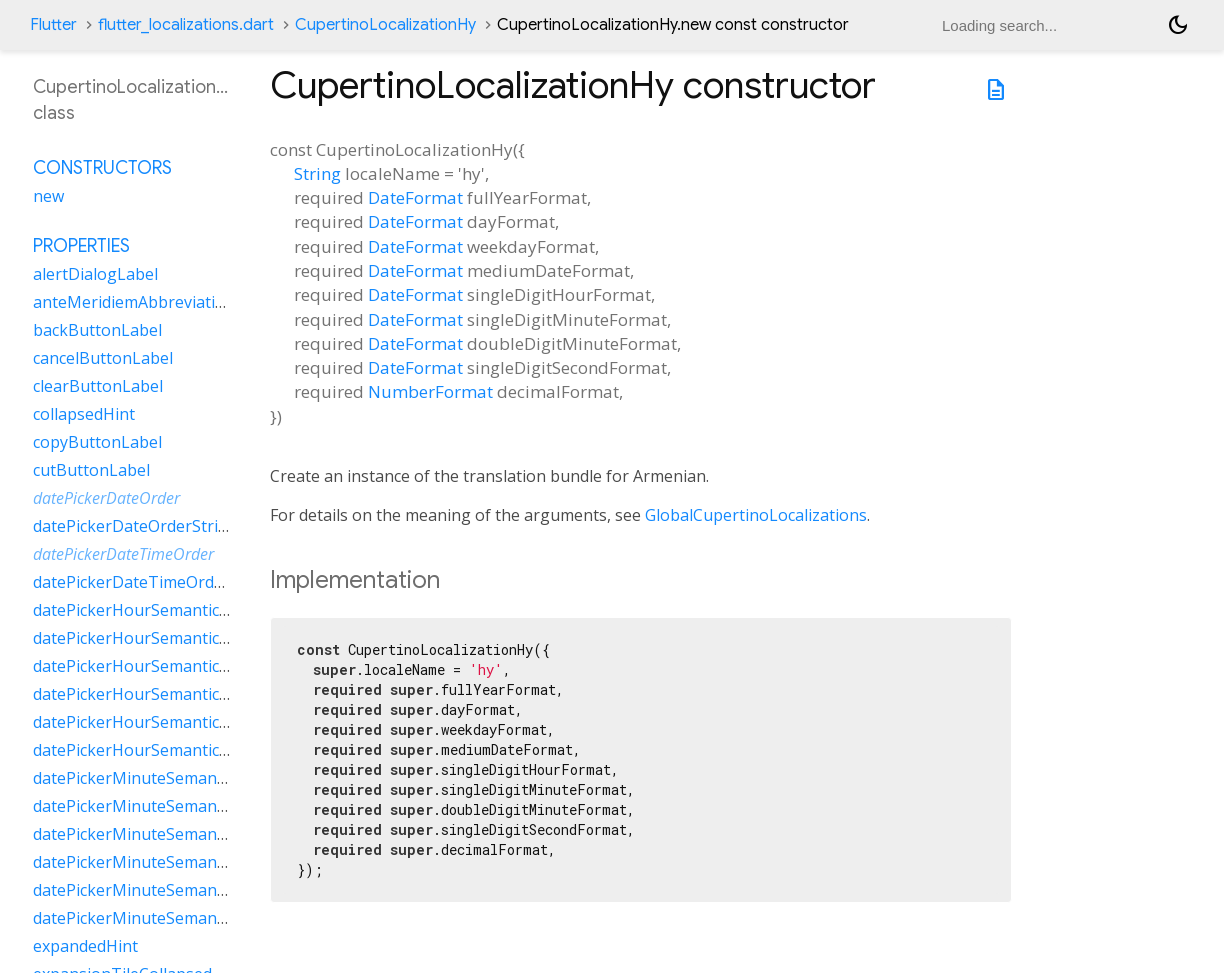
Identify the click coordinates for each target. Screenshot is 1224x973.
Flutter (53, 25)
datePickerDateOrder (106, 498)
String (317, 173)
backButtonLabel (97, 330)
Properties (81, 246)
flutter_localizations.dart (186, 25)
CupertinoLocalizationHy (385, 25)
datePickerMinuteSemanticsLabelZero (176, 918)
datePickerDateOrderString (135, 526)
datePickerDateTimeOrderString (154, 582)
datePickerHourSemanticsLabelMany (171, 638)
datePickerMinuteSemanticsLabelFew (172, 778)
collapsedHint (84, 414)
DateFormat (415, 197)
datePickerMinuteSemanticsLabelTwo (174, 890)
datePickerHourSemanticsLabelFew (165, 610)
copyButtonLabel (97, 442)
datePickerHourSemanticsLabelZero (168, 750)
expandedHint (85, 946)
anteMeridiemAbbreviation (134, 302)
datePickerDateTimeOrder (123, 554)
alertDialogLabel (95, 274)
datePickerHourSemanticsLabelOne (166, 666)
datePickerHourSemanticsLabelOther (172, 694)
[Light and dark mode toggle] (1178, 25)
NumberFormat (430, 391)
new (48, 196)
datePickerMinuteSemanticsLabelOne (173, 834)
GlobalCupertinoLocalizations (756, 515)
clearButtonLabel (98, 386)
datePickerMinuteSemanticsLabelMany (179, 806)
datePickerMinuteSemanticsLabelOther (180, 862)
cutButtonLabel (91, 470)
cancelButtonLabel (103, 358)
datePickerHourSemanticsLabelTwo (167, 722)
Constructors (102, 168)
